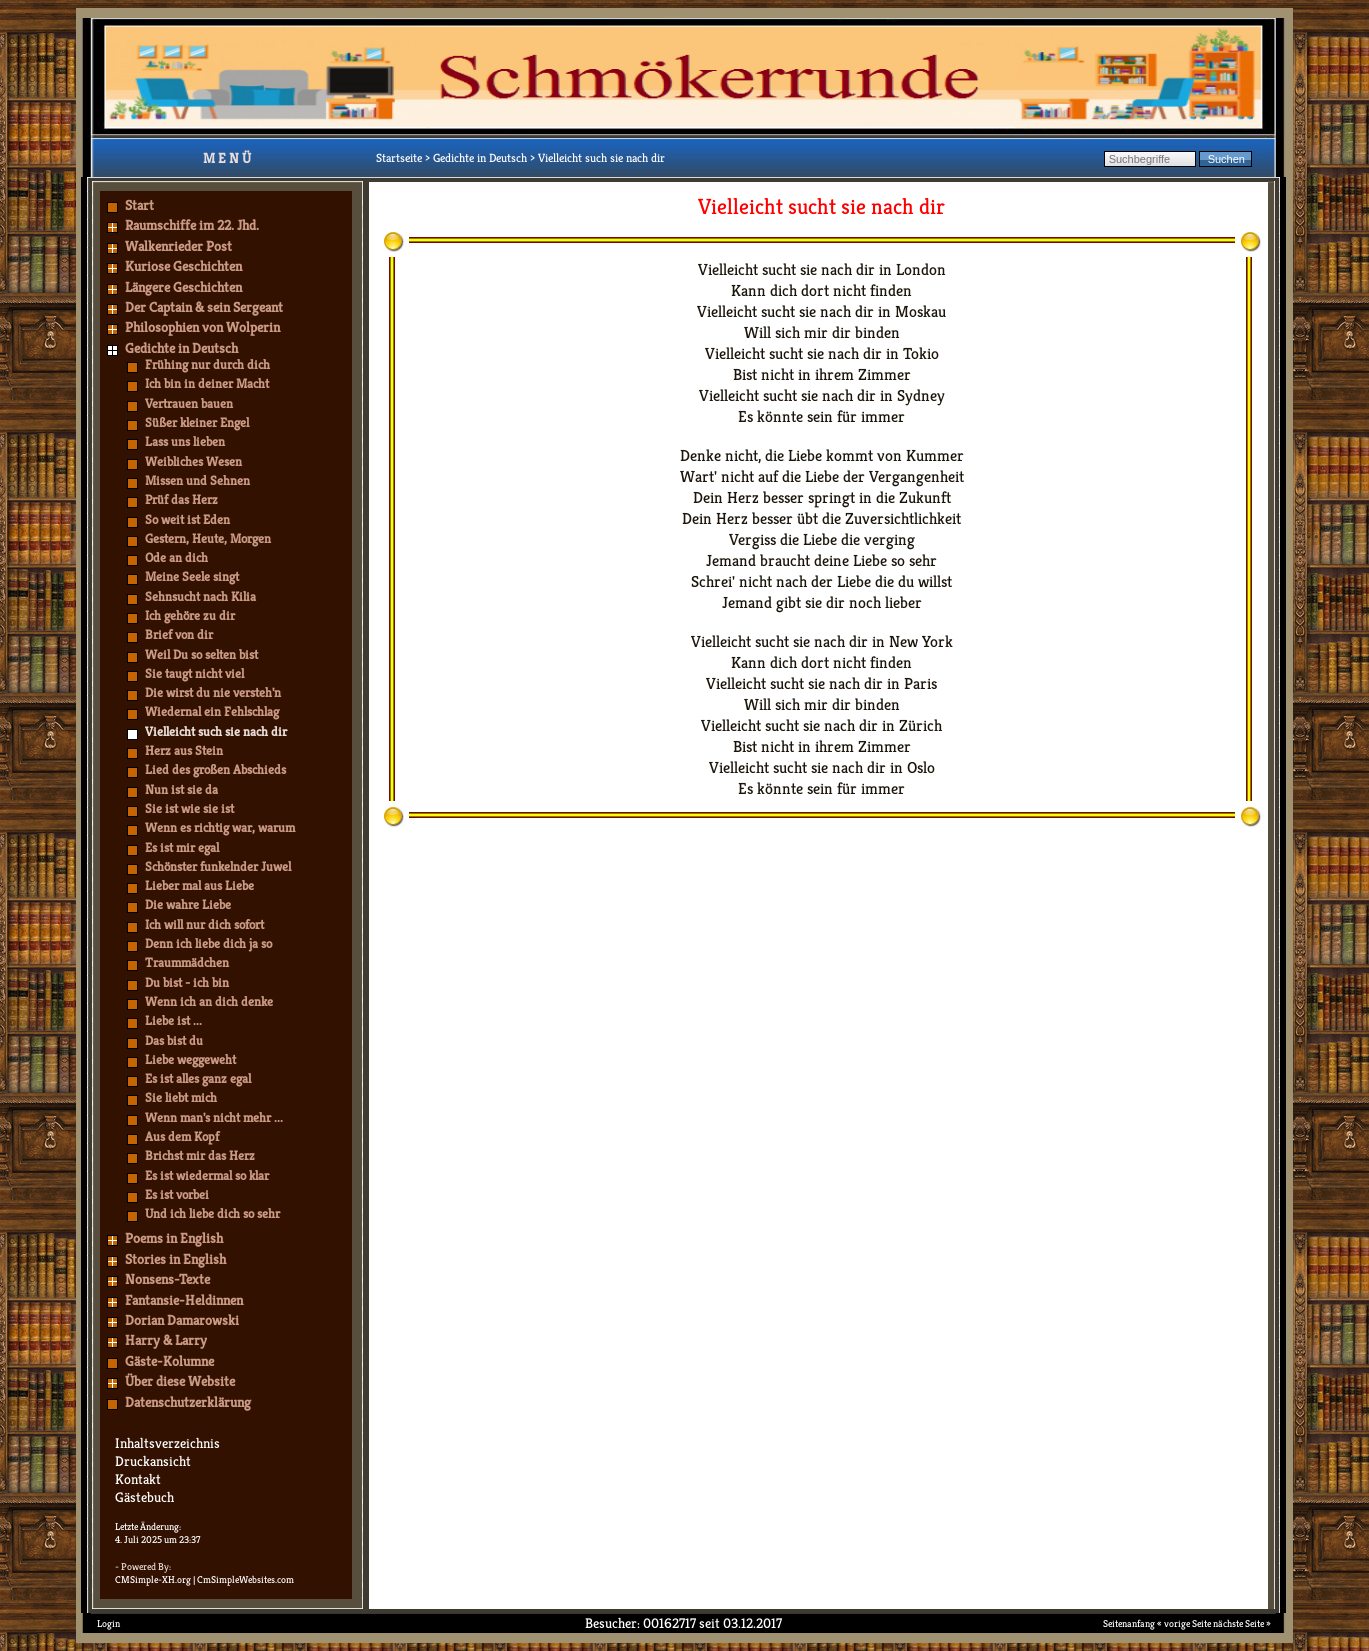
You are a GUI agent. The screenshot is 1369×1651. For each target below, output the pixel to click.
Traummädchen (187, 962)
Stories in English (175, 1259)
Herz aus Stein (184, 750)
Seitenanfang (1129, 1623)
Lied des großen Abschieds (215, 769)
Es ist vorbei (177, 1194)
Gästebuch (144, 1497)
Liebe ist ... (173, 1020)
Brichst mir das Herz (200, 1155)
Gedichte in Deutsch (181, 348)
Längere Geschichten (183, 287)
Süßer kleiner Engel (197, 422)
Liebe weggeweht (190, 1059)
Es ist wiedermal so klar (207, 1175)
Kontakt (138, 1479)
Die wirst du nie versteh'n (213, 692)
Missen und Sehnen (197, 480)
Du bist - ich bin (187, 982)
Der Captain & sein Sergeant (204, 307)
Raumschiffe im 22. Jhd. (192, 225)
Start (139, 205)
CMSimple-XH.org (153, 1579)
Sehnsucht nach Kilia (200, 596)
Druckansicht (153, 1461)
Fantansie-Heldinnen (184, 1300)
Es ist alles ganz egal (198, 1078)
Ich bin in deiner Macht (207, 383)
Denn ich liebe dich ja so (208, 943)
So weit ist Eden (187, 519)
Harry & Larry (166, 1340)
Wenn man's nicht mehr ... (214, 1117)
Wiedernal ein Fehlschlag (212, 711)
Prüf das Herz (181, 499)
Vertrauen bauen (189, 403)
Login (108, 1623)
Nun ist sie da (181, 789)
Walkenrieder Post (178, 246)
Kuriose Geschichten (183, 266)
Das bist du (174, 1040)
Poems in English (174, 1238)
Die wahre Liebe (188, 904)
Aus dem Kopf (182, 1136)
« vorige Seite (1184, 1623)
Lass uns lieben (185, 441)
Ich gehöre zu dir (190, 615)
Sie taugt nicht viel (194, 673)
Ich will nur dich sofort (204, 924)
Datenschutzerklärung (188, 1402)
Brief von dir (179, 634)
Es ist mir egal (182, 847)
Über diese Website (180, 1381)
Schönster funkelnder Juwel (218, 866)
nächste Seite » (1242, 1623)
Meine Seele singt (192, 576)
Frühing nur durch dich (207, 364)
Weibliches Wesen (193, 461)
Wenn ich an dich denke (209, 1001)
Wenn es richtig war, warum (220, 827)
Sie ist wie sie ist (189, 808)
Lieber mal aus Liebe (199, 885)
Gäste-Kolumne (169, 1361)
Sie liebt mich (181, 1097)
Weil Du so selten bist (201, 654)
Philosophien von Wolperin (202, 327)
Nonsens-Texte (167, 1279)
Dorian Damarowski (182, 1320)
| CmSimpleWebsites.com (243, 1579)
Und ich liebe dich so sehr (212, 1213)
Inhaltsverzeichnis (167, 1443)
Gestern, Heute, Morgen (208, 538)
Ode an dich (176, 557)
